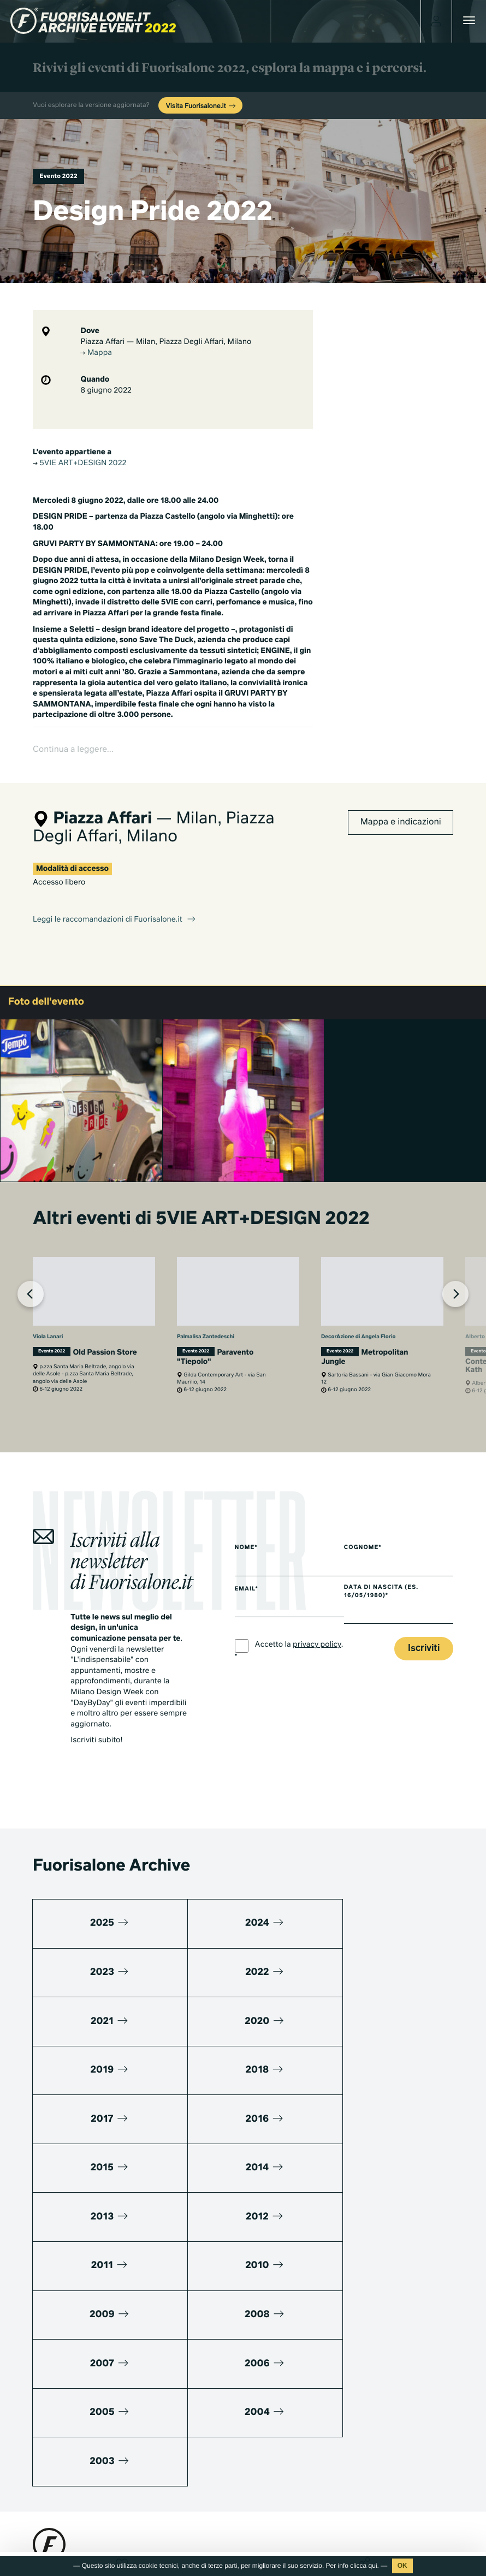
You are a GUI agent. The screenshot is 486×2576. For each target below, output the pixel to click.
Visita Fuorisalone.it (201, 106)
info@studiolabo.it (74, 2418)
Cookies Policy (108, 2551)
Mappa (95, 353)
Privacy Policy (55, 2551)
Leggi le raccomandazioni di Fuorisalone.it (115, 885)
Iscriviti (424, 1614)
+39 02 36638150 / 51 (76, 2405)
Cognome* (369, 1513)
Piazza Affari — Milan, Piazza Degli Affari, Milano (165, 342)
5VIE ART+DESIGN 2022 (79, 463)
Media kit (48, 2459)
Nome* (246, 1513)
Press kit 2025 (56, 2472)
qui (373, 2565)
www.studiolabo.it (73, 2431)
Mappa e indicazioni (400, 788)
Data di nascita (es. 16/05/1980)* (388, 1557)
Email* (246, 1555)
